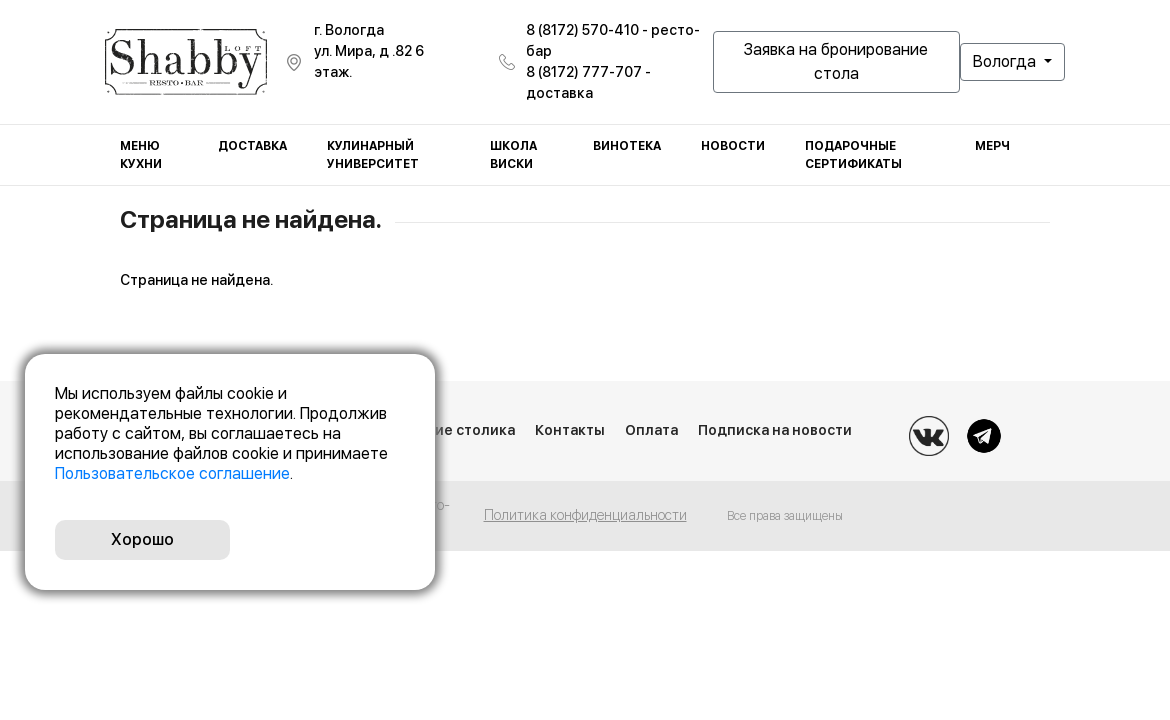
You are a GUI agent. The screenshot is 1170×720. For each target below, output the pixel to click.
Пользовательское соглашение (172, 473)
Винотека (627, 146)
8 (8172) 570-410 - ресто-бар (613, 40)
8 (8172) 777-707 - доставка (588, 82)
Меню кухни (141, 155)
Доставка (252, 146)
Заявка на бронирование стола (836, 61)
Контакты (570, 430)
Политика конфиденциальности (585, 515)
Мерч (992, 146)
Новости (733, 146)
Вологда (1006, 61)
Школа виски (513, 155)
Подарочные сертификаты (853, 155)
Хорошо (142, 539)
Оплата (651, 430)
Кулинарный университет (373, 155)
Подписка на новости (775, 430)
